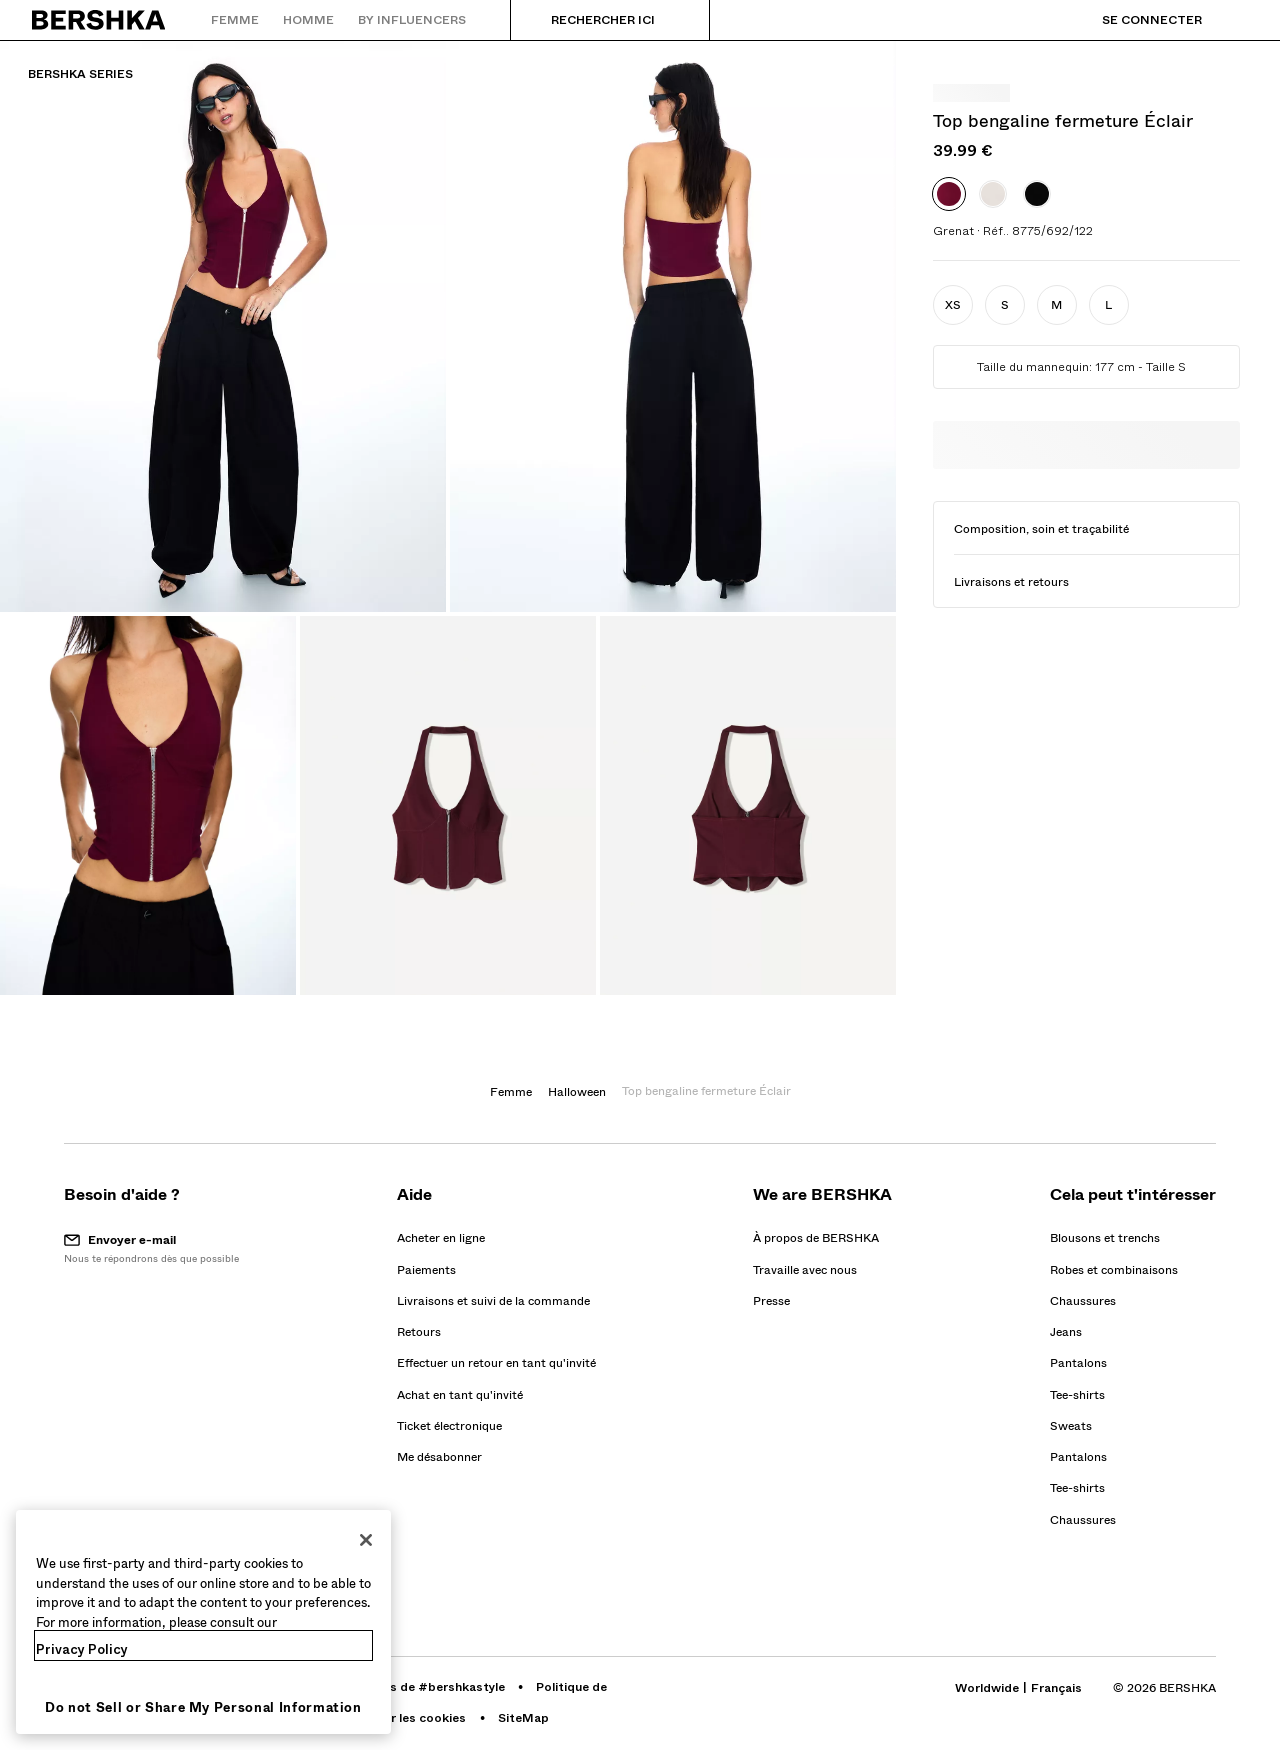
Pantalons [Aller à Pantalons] (1078, 1363)
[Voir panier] (1233, 20)
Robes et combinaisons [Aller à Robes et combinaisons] (1114, 1270)
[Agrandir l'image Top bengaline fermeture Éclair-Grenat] (223, 326)
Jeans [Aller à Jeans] (1066, 1332)
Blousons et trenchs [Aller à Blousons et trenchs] (1105, 1238)
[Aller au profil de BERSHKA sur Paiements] (426, 1270)
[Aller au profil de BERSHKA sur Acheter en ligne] (441, 1238)
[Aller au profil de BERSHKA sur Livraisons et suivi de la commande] (493, 1301)
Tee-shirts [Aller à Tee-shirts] (1077, 1395)
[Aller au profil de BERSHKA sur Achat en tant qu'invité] (460, 1395)
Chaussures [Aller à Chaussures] (1083, 1301)
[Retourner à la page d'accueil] (99, 20)
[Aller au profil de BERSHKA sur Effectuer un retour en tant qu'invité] (496, 1363)
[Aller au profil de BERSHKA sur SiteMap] (523, 1718)
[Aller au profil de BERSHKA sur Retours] (419, 1332)
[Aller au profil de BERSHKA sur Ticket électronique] (449, 1426)
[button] (953, 305)
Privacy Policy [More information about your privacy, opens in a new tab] (82, 1649)
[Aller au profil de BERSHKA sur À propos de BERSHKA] (816, 1238)
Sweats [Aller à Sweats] (1071, 1426)
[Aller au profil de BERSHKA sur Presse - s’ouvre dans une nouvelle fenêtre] (771, 1301)
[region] (203, 1622)
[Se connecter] (1132, 20)
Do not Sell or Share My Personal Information (203, 1707)
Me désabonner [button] (439, 1457)
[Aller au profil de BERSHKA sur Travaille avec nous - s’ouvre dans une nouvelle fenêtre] (805, 1270)
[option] (949, 194)
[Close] (366, 1540)
